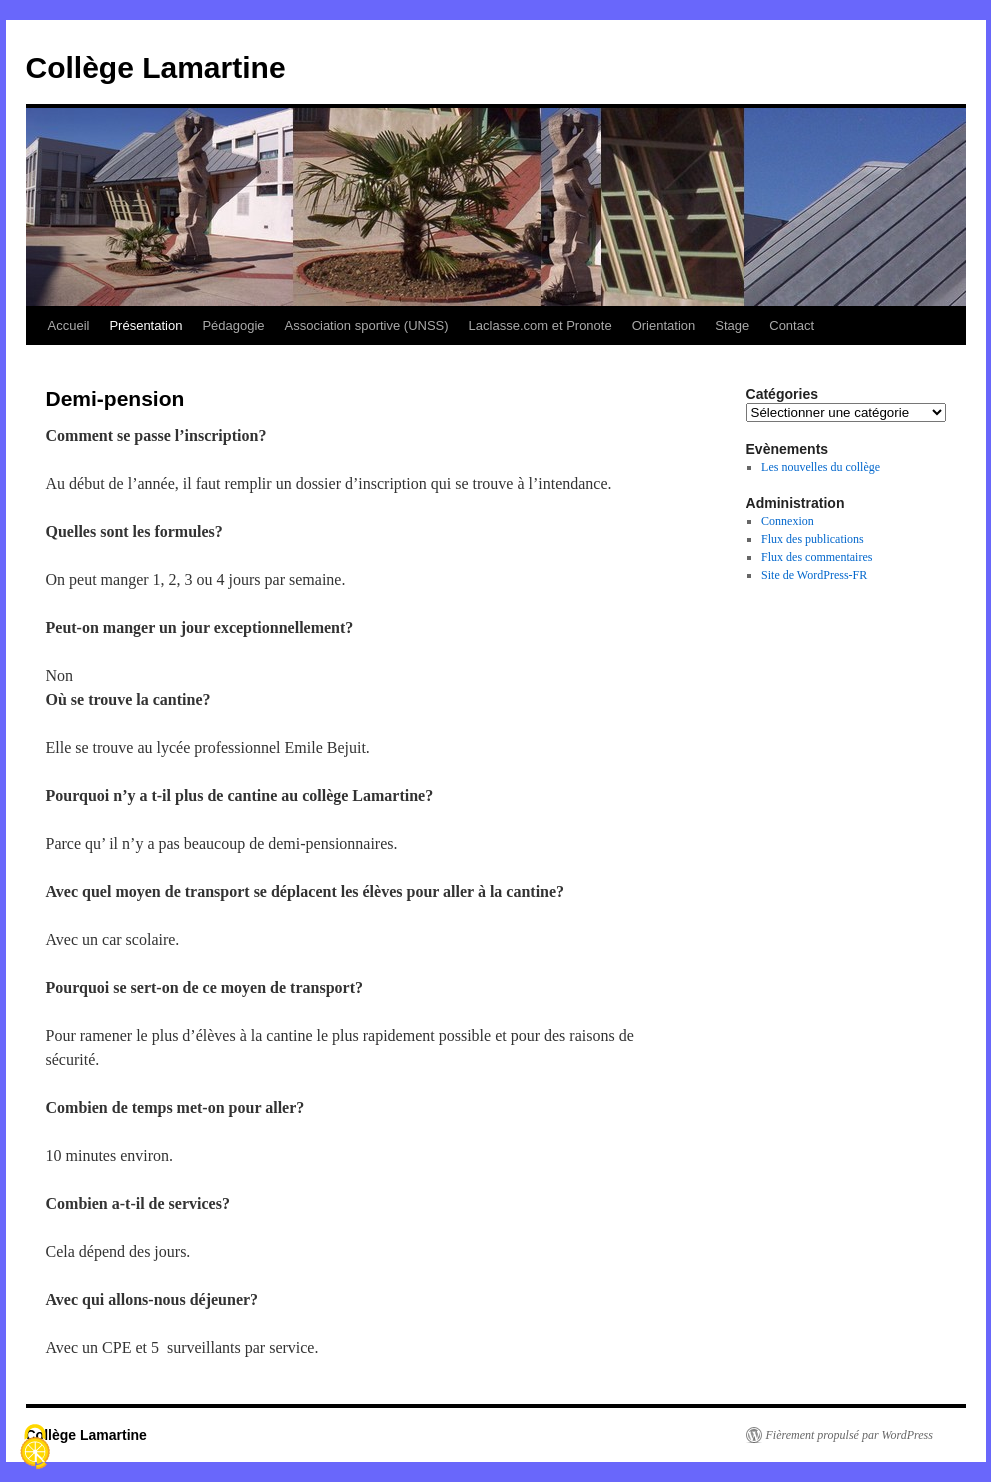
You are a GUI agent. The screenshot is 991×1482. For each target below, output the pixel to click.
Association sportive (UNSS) (367, 325)
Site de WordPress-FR (814, 575)
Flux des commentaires (816, 557)
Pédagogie (233, 325)
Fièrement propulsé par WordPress (849, 1435)
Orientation (664, 325)
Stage (732, 325)
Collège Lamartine (156, 67)
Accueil (69, 325)
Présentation (145, 325)
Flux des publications (812, 539)
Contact (791, 325)
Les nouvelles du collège (820, 467)
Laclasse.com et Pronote (540, 325)
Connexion (787, 521)
